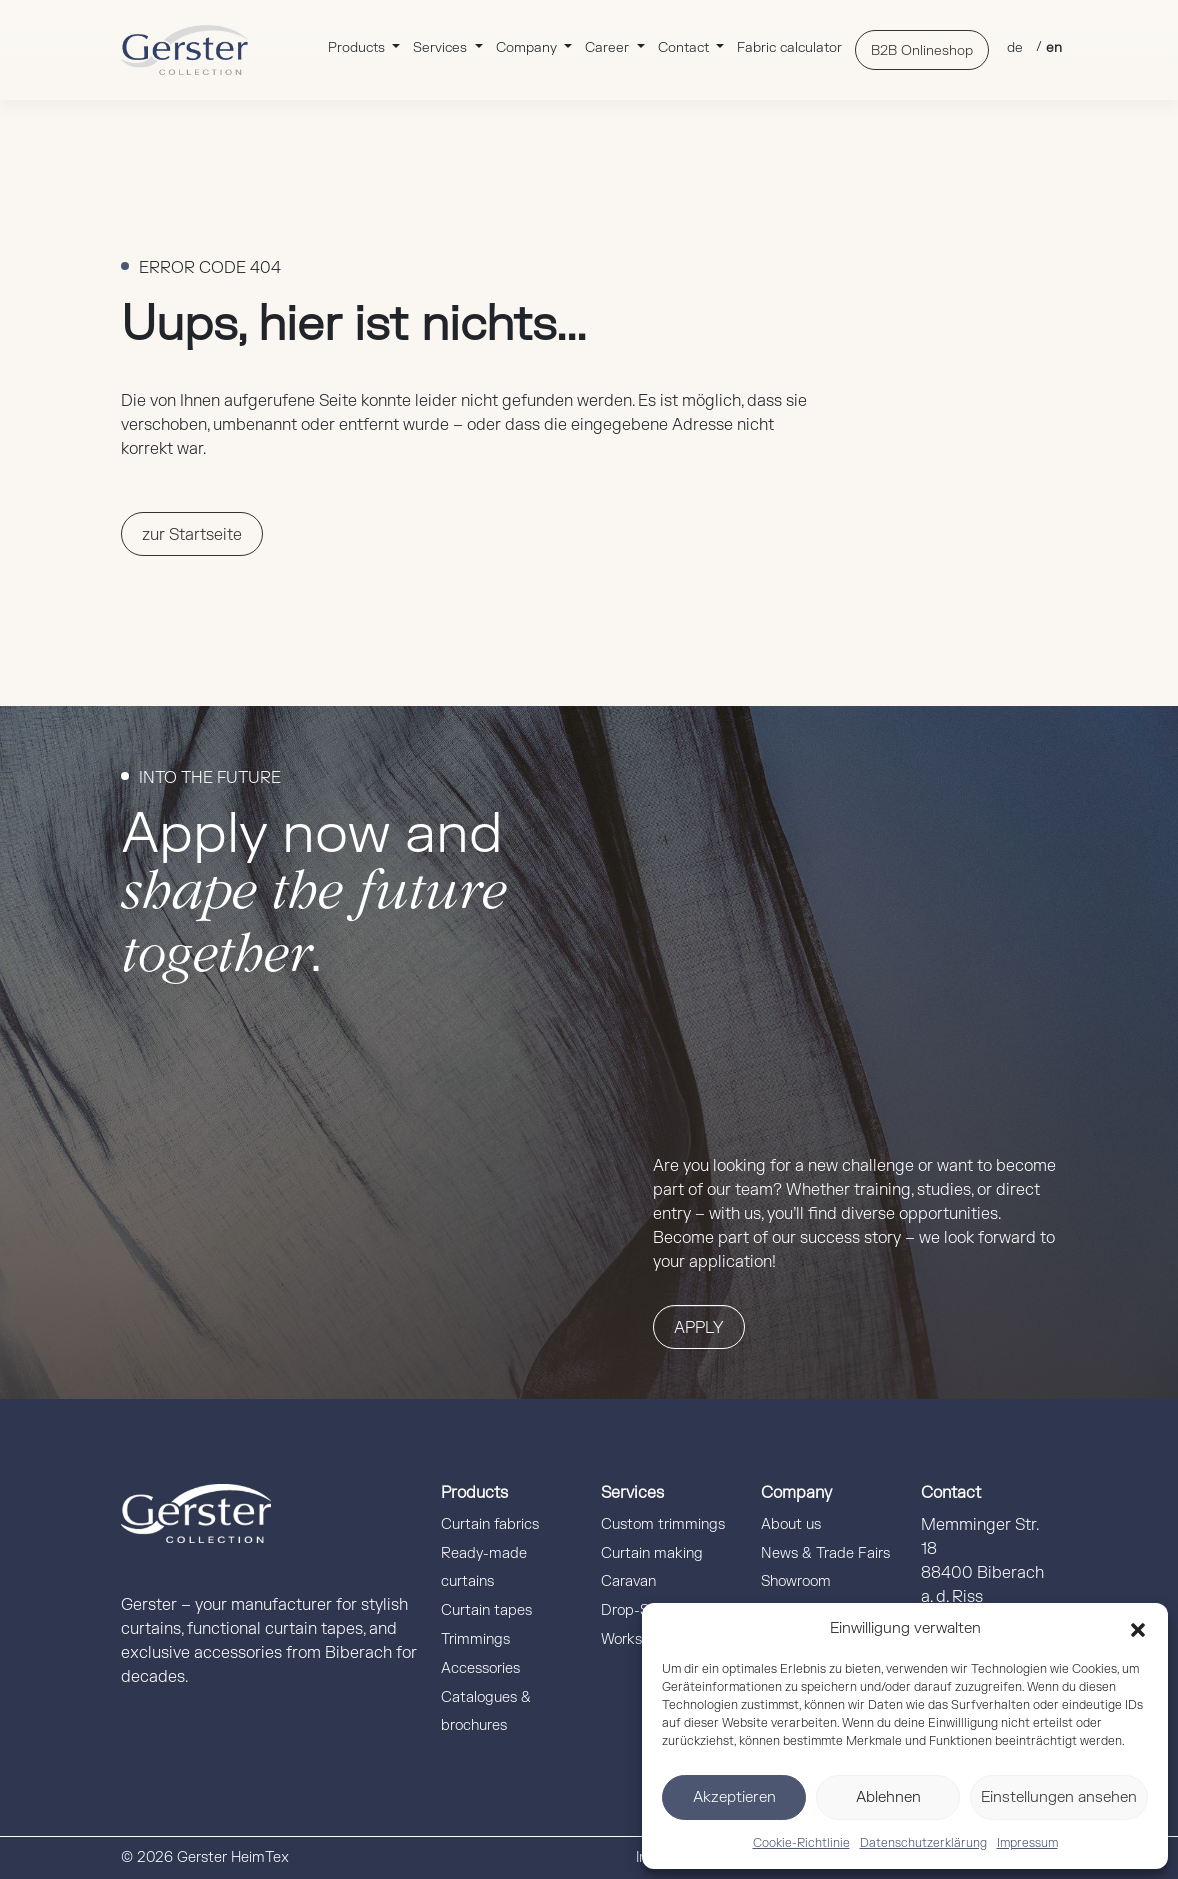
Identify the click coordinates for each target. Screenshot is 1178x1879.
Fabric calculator (789, 47)
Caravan (628, 1581)
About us (791, 1524)
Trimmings (475, 1639)
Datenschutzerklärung (923, 1843)
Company (528, 47)
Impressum (1027, 1843)
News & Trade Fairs (825, 1553)
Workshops (637, 1639)
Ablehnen (888, 1797)
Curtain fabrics (490, 1524)
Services (442, 47)
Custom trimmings (663, 1524)
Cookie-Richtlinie (801, 1843)
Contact (685, 47)
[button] (1138, 1629)
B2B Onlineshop (922, 50)
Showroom (796, 1581)
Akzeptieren (734, 1797)
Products (358, 47)
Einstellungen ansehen (1059, 1797)
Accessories (480, 1668)
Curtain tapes (486, 1610)
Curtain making (652, 1553)
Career (609, 47)
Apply (699, 1328)
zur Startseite (192, 535)
